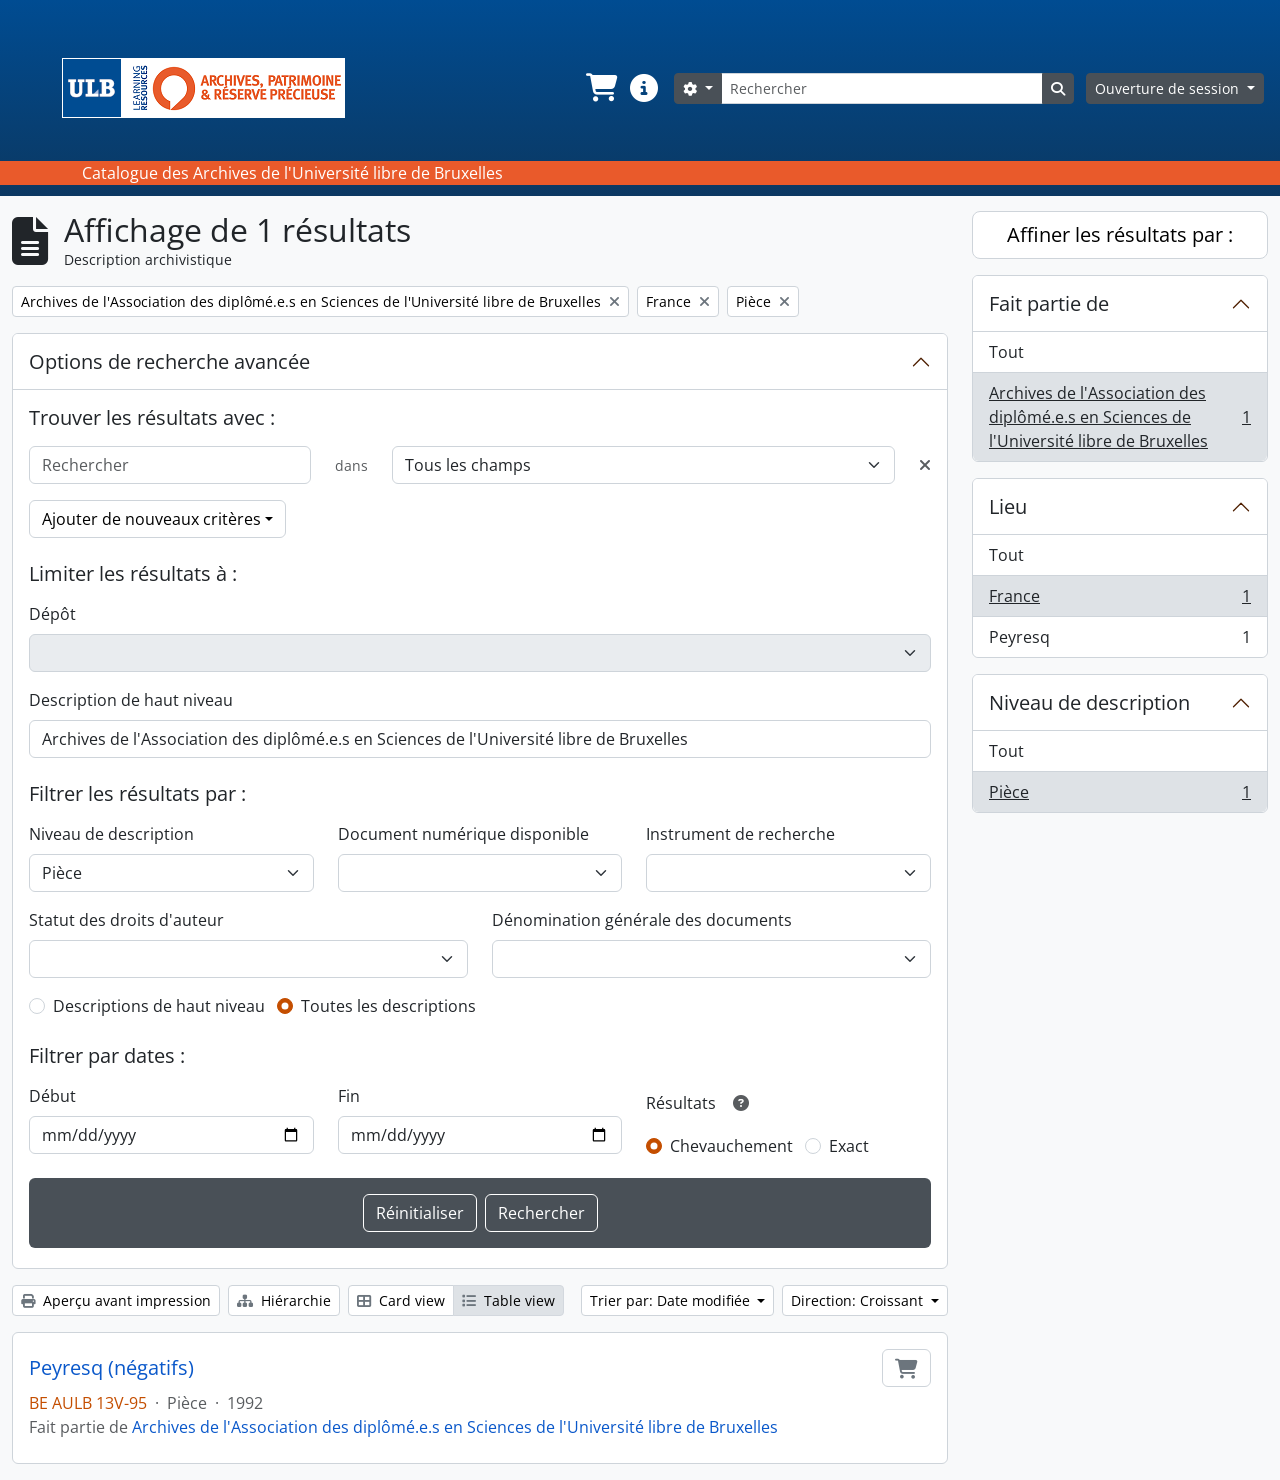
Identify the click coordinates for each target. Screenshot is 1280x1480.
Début (52, 1096)
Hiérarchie (284, 1300)
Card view (401, 1300)
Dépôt (52, 614)
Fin (349, 1096)
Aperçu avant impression (116, 1300)
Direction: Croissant (859, 1300)
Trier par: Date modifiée (672, 1300)
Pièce (1119, 796)
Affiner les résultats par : (1120, 234)
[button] (600, 88)
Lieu (1008, 506)
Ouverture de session (1169, 88)
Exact (849, 1146)
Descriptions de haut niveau (159, 1006)
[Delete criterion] (925, 465)
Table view (508, 1300)
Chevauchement (731, 1146)
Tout (1006, 352)
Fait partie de (1049, 303)
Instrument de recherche (740, 834)
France (1119, 600)
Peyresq (1119, 641)
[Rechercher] (882, 88)
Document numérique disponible (463, 834)
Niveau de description (111, 834)
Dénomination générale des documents (642, 920)
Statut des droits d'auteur (126, 920)
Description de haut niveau (131, 700)
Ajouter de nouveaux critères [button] (151, 519)
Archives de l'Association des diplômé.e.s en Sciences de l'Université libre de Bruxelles (455, 1427)
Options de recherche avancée (169, 361)
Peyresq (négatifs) (111, 1368)
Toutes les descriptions (388, 1006)
